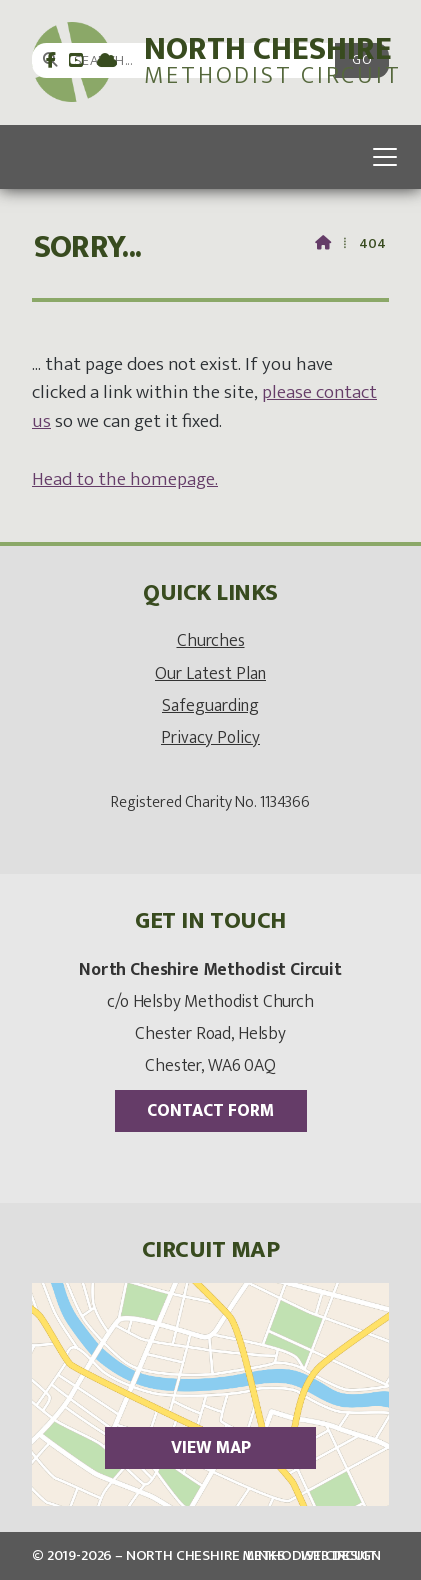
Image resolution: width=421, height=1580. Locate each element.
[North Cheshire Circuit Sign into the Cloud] (107, 61)
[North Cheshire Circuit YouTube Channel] (76, 61)
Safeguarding (210, 705)
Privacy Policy (210, 737)
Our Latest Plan (210, 673)
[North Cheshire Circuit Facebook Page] (51, 61)
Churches (211, 640)
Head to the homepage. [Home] (125, 479)
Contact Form (210, 1110)
